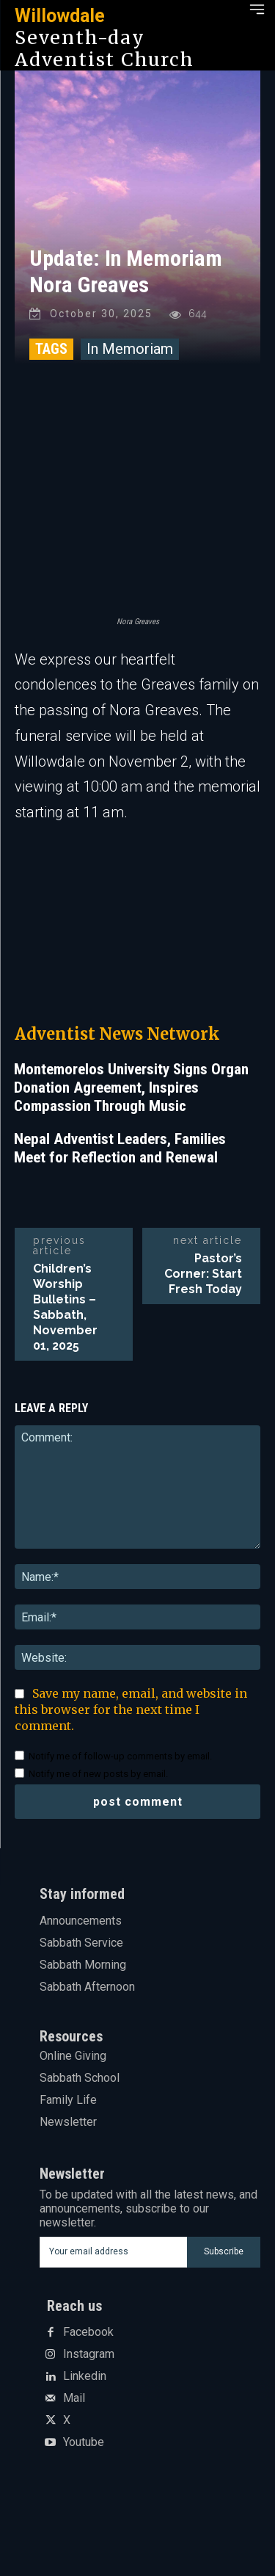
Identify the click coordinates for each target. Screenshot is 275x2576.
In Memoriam (130, 349)
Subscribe (223, 2251)
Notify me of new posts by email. (98, 1773)
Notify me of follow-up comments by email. (120, 1756)
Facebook (88, 2332)
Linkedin (84, 2376)
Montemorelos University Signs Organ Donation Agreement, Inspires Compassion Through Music (131, 1087)
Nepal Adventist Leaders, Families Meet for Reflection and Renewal (120, 1148)
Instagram (88, 2354)
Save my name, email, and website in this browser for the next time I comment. (131, 1709)
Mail (74, 2398)
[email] (114, 2252)
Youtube (83, 2442)
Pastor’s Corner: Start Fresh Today (203, 1273)
